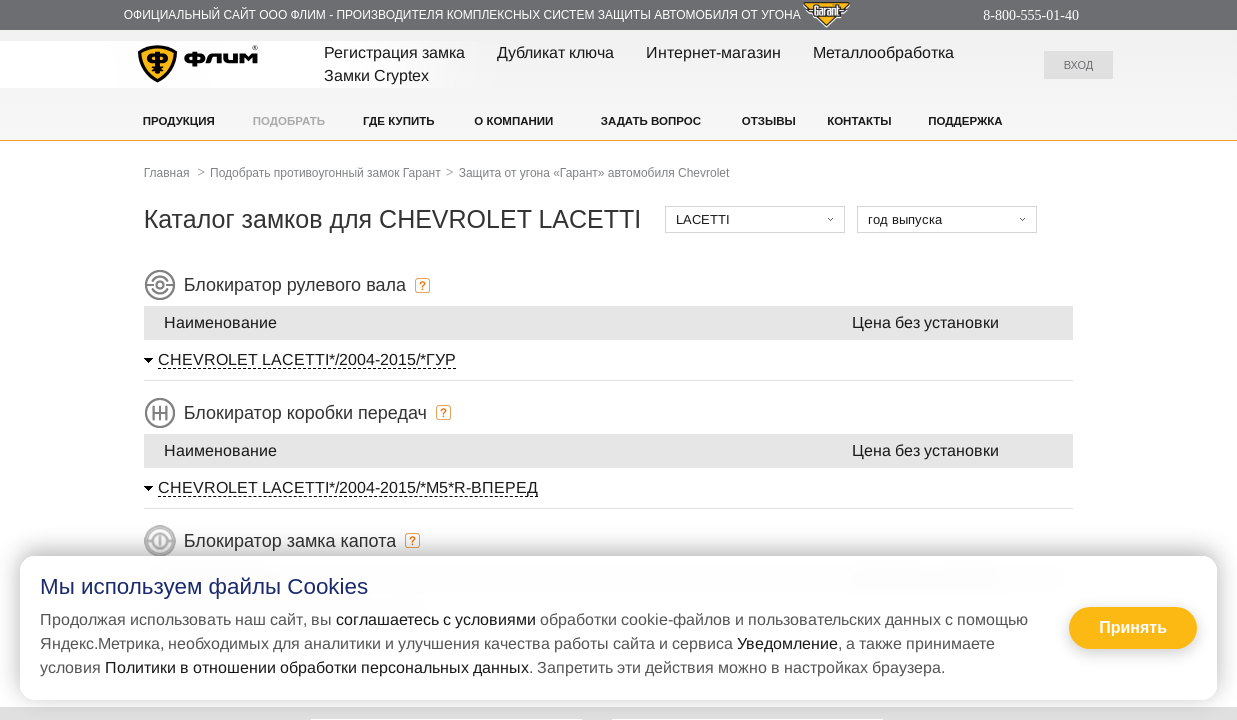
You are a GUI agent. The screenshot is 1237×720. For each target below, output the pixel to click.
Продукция (179, 121)
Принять (1133, 627)
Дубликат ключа (555, 52)
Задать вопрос (651, 121)
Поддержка (965, 121)
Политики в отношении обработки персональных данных (317, 667)
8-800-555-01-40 (1031, 15)
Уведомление (787, 643)
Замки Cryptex (376, 75)
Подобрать (289, 121)
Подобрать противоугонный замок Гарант (325, 173)
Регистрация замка (394, 52)
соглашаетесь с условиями (436, 619)
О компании (513, 121)
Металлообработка (883, 52)
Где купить (399, 121)
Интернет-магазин (713, 52)
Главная (167, 173)
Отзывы (769, 121)
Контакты (859, 121)
